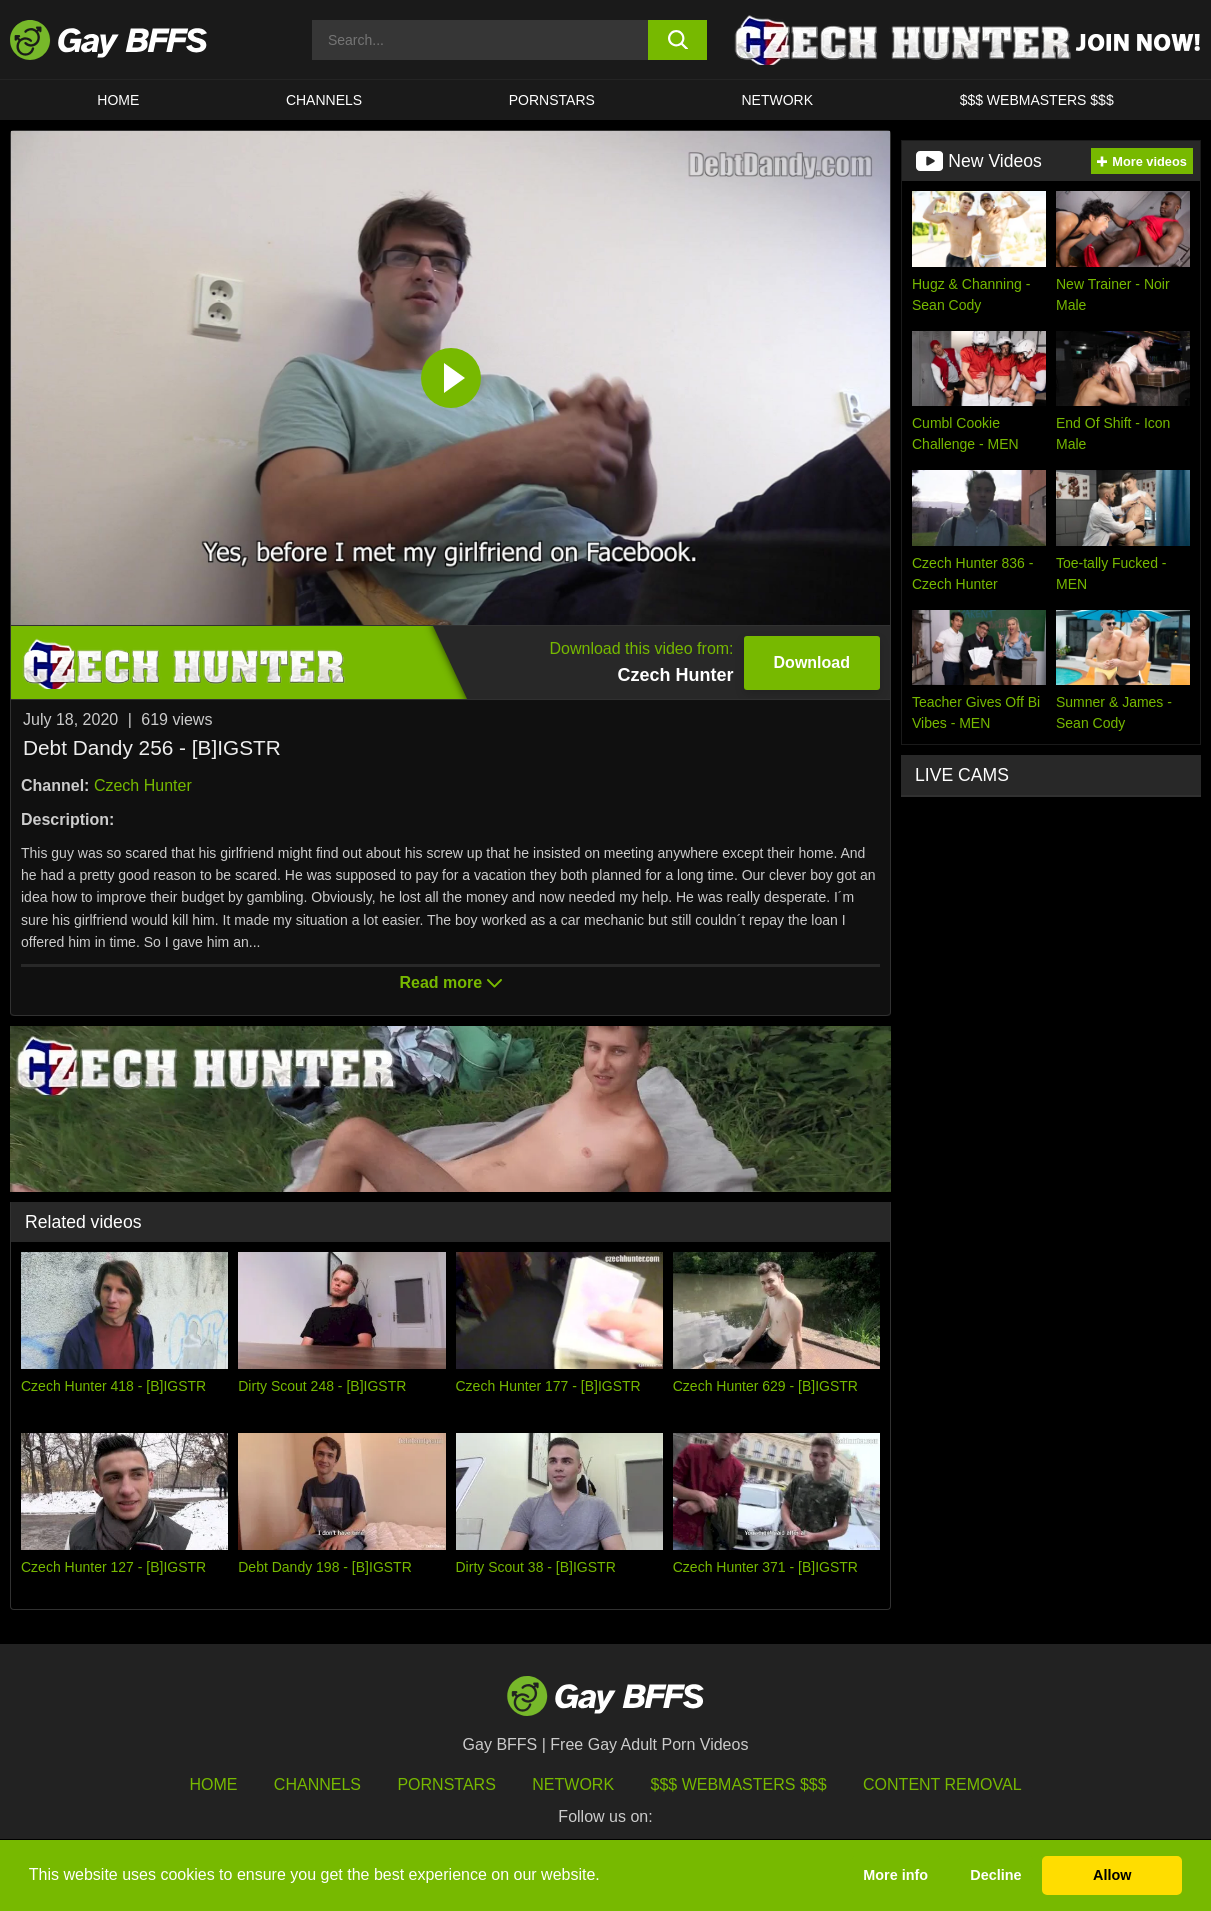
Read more (450, 982)
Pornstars (446, 1784)
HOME (118, 100)
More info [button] (895, 1875)
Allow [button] (1112, 1875)
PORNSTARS (552, 100)
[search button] (677, 40)
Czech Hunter (143, 785)
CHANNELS (324, 100)
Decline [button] (995, 1875)
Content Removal (942, 1784)
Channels (317, 1784)
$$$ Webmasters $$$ (1037, 100)
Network (777, 100)
